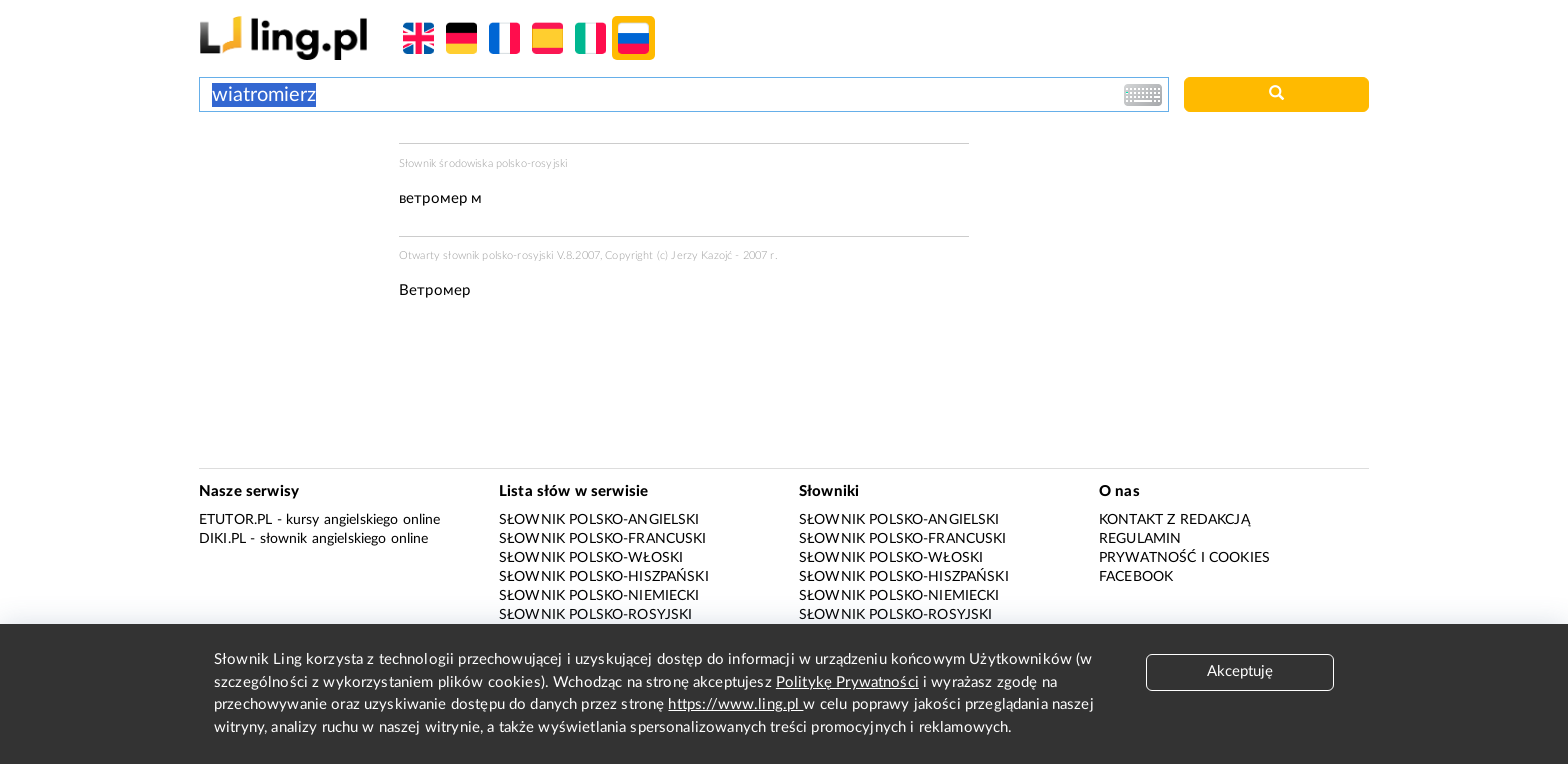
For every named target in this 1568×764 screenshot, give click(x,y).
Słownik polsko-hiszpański (604, 577)
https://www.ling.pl (735, 704)
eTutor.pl (235, 520)
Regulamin (1140, 539)
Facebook (1136, 577)
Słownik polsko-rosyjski (595, 615)
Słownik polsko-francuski (603, 539)
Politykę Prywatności (847, 682)
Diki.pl (222, 539)
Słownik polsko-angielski (599, 520)
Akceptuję (1240, 671)
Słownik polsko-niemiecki (599, 596)
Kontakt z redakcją (1174, 520)
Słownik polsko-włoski (591, 558)
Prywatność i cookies (1184, 558)
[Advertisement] (289, 218)
